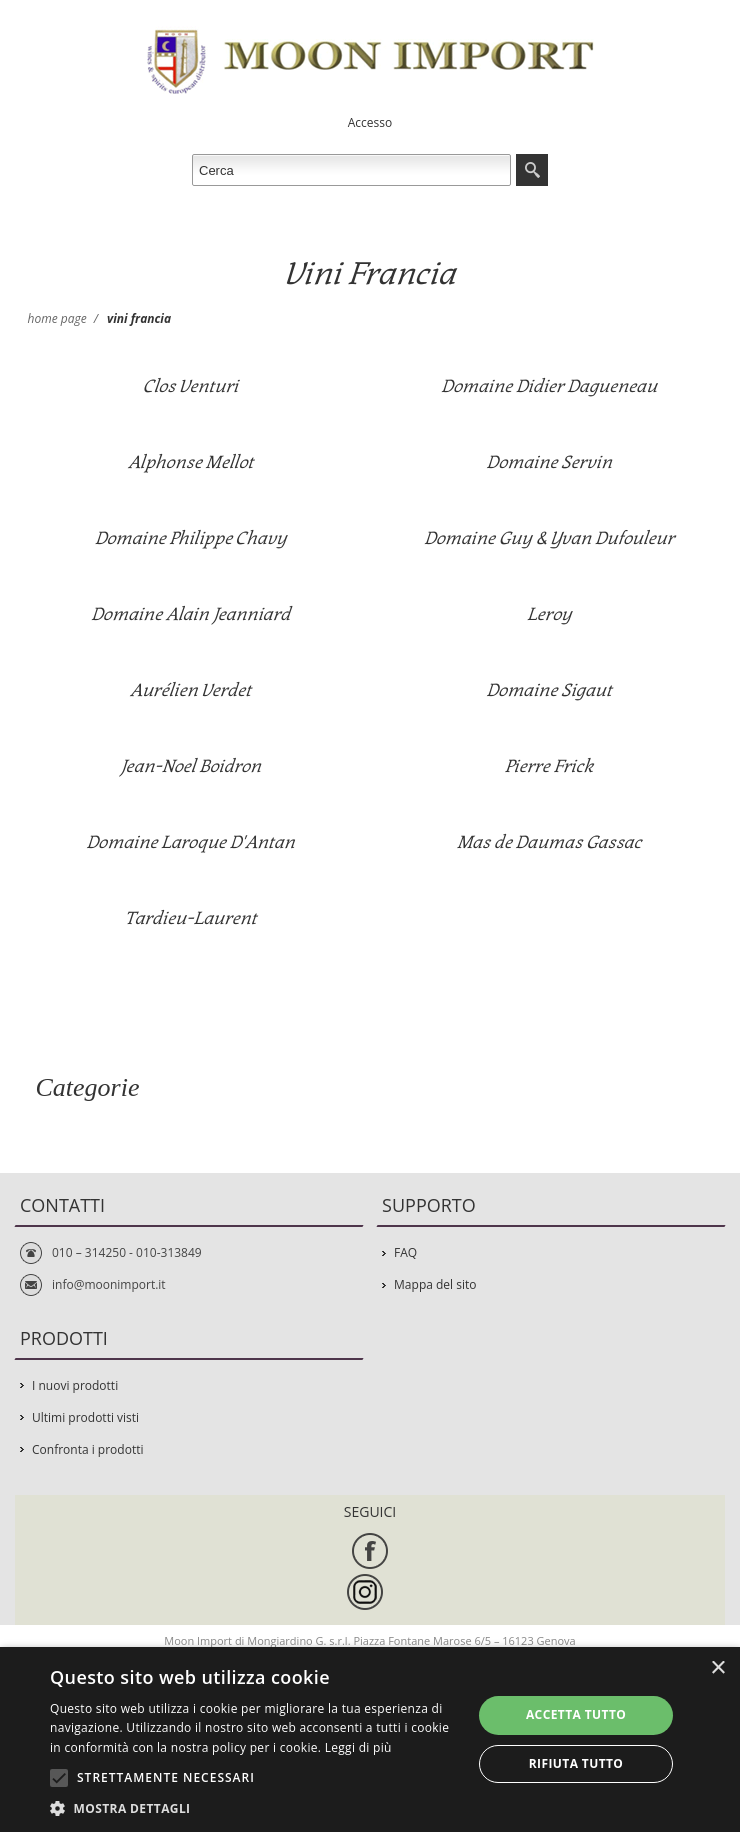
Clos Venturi (190, 386)
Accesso (370, 122)
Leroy (549, 614)
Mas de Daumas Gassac (549, 842)
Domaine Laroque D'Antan (191, 842)
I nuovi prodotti (75, 1385)
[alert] (370, 1739)
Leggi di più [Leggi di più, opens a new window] (358, 1747)
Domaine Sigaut (549, 690)
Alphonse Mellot (190, 462)
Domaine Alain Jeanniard (190, 614)
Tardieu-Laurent (191, 918)
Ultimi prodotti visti (85, 1417)
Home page (57, 318)
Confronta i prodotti (87, 1449)
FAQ (405, 1252)
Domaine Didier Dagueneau (549, 386)
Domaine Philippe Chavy (191, 538)
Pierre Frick (549, 766)
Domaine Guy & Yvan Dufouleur (549, 538)
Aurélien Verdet (190, 690)
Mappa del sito (435, 1284)
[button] (255, 1807)
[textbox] (351, 170)
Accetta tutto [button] (576, 1714)
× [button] (717, 1668)
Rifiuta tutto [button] (576, 1763)
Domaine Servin (549, 462)
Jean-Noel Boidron (190, 766)
